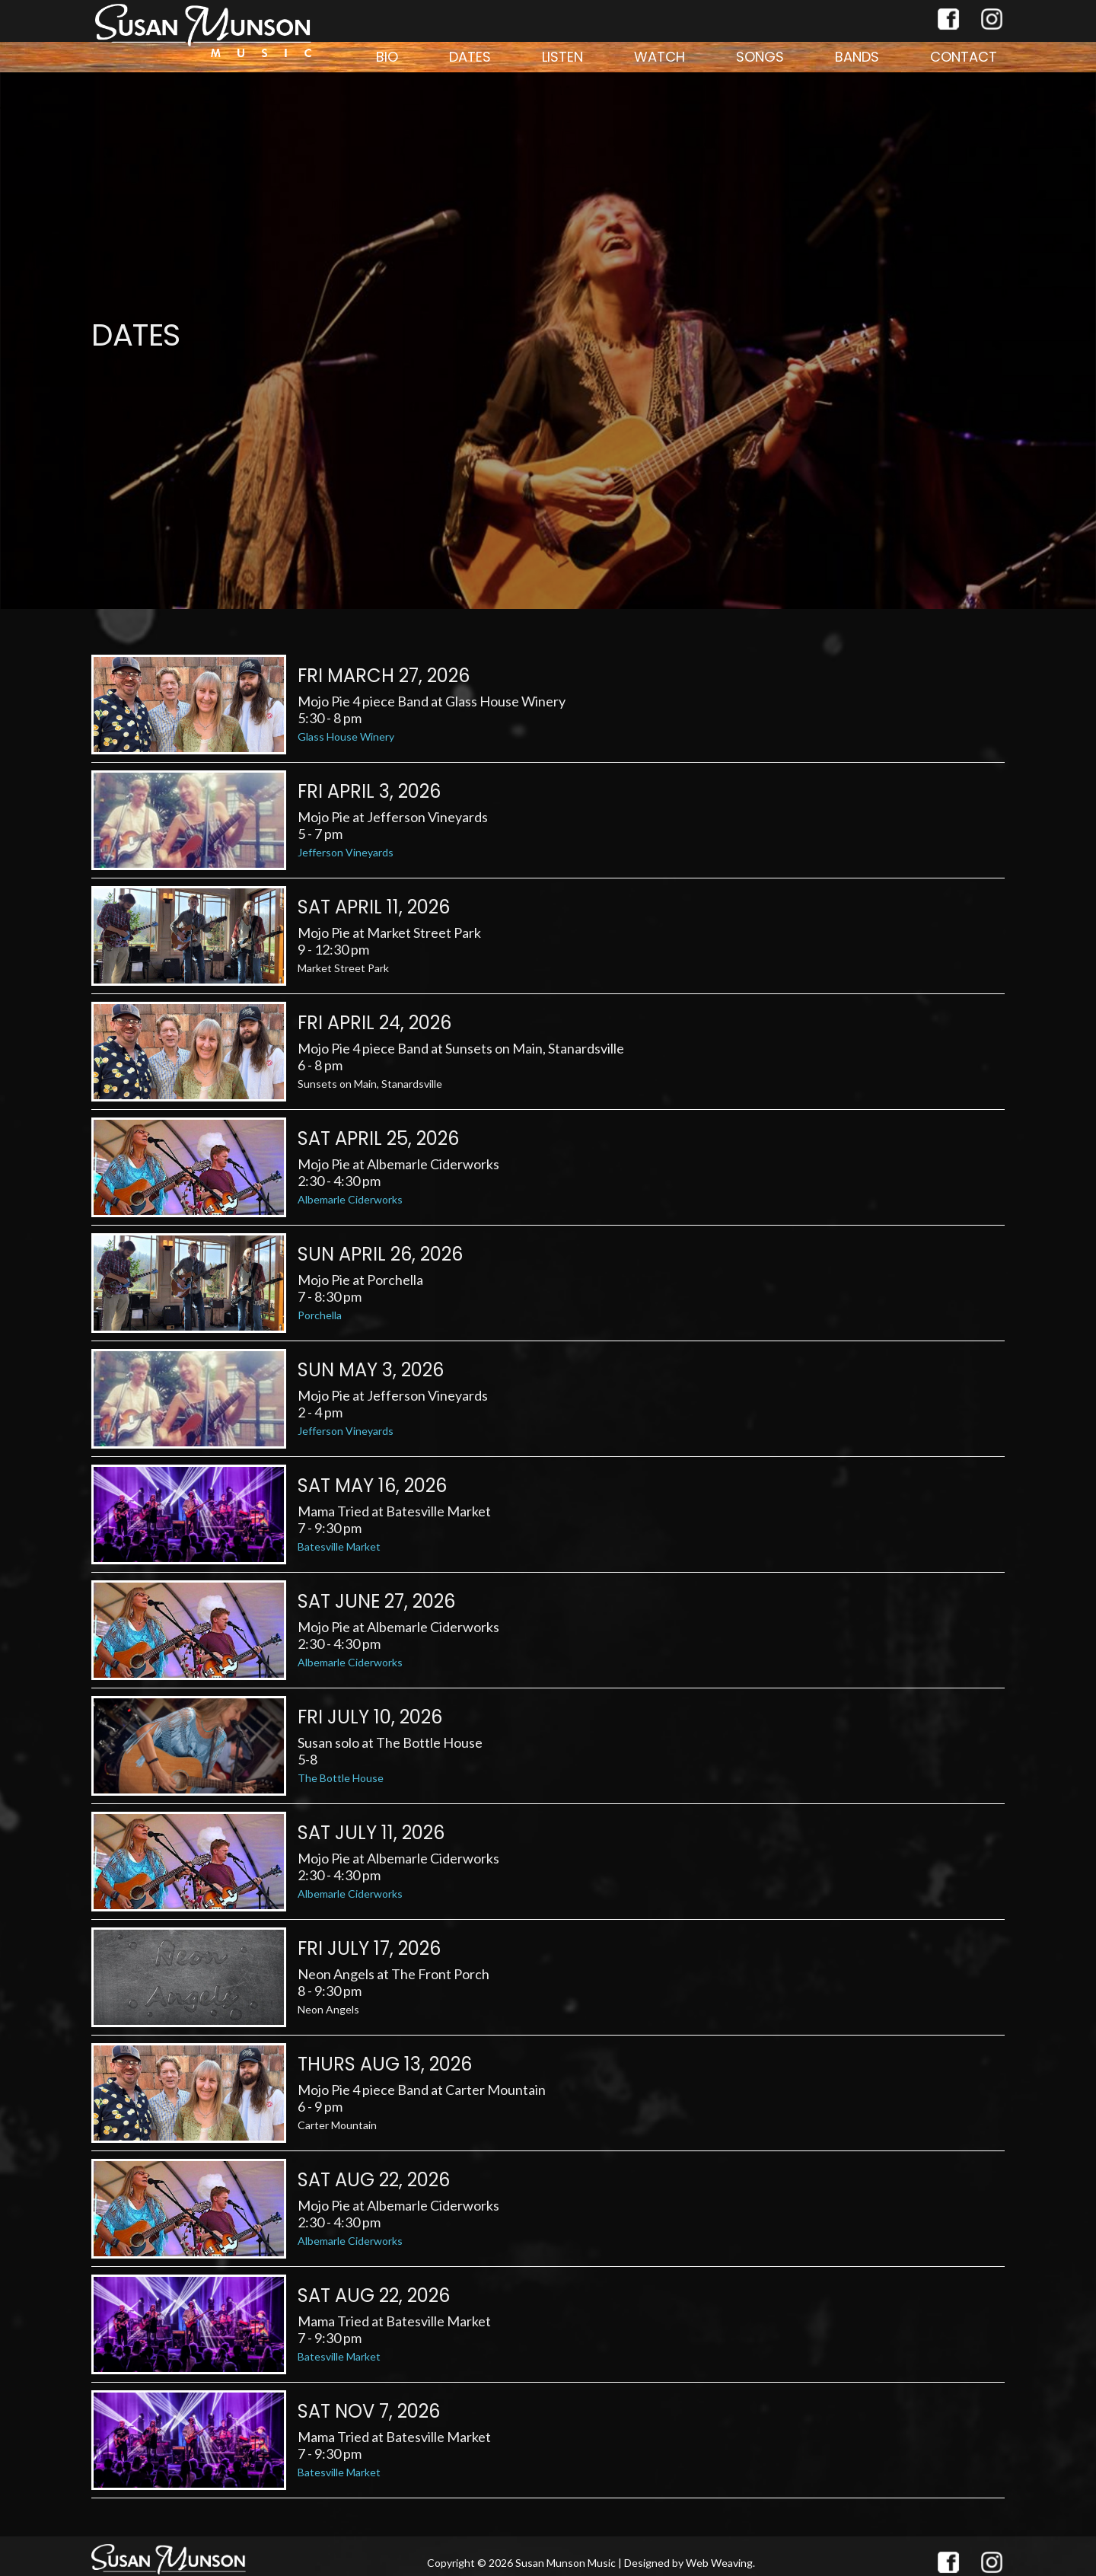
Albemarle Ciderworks (350, 1199)
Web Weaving (719, 2562)
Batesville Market (339, 1546)
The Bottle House (341, 1777)
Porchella (320, 1315)
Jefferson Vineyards (345, 852)
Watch (659, 56)
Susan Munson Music (565, 2562)
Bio (387, 56)
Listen (562, 56)
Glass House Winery (346, 736)
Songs (760, 56)
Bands (857, 56)
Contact (963, 56)
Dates (470, 56)
